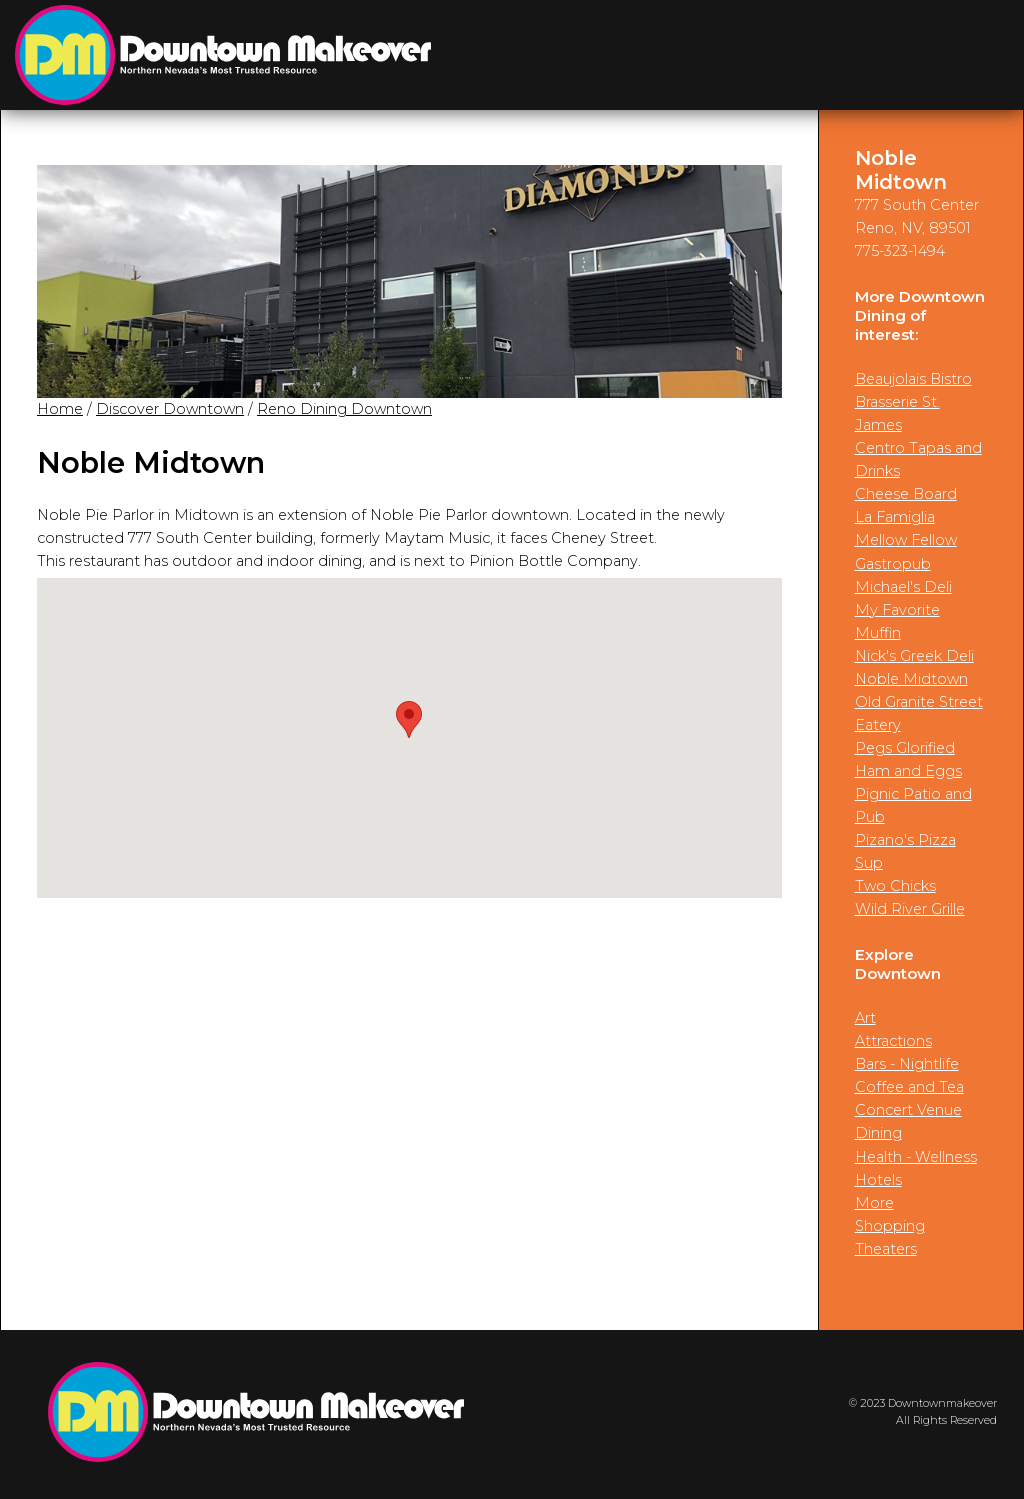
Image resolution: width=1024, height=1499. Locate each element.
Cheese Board (906, 494)
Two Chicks (895, 886)
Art (865, 1018)
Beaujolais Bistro (913, 379)
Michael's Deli (903, 587)
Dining (878, 1133)
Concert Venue (908, 1110)
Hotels (878, 1180)
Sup (869, 863)
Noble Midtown (911, 679)
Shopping (890, 1226)
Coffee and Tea (909, 1087)
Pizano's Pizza (905, 840)
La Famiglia (895, 517)
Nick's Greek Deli (914, 656)
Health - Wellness (916, 1157)
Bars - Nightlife (907, 1064)
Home (60, 409)
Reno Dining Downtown (344, 409)
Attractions (893, 1041)
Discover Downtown (170, 409)
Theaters (886, 1249)
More (874, 1203)
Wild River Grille (910, 909)
